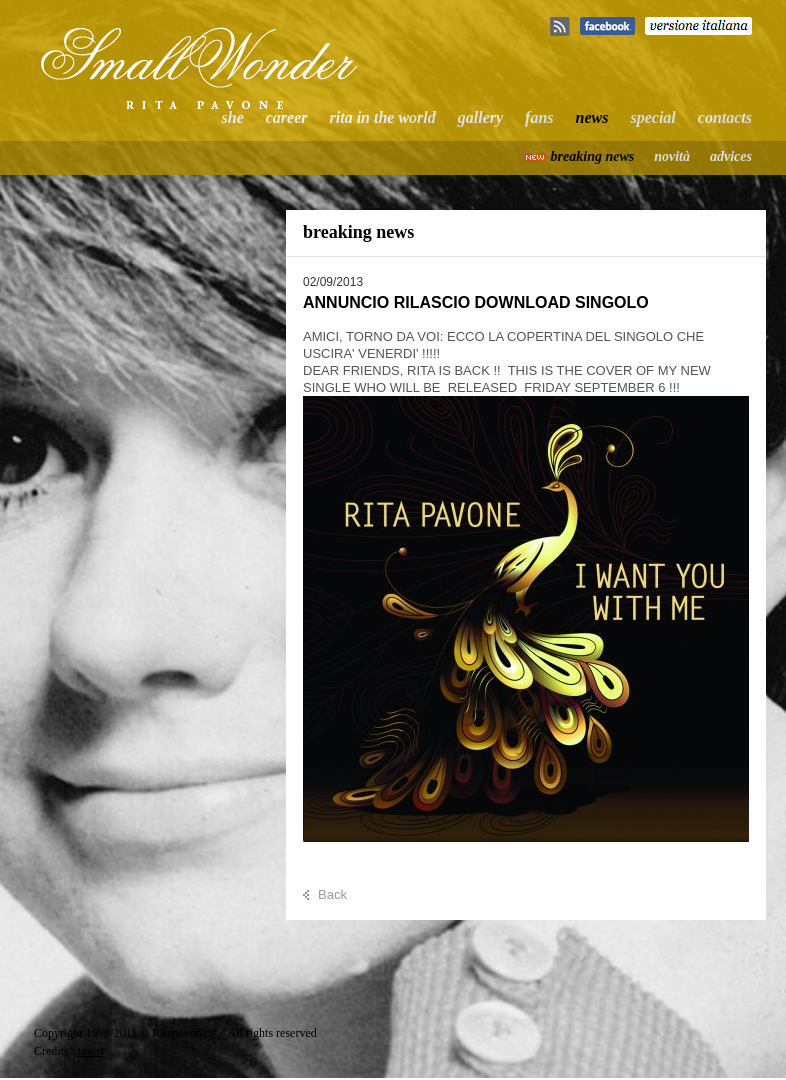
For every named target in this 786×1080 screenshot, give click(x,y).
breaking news (593, 156)
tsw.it (91, 1051)
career (287, 117)
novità (672, 156)
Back (332, 894)
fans (539, 117)
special (652, 117)
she (233, 117)
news (592, 117)
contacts (725, 117)
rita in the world (383, 117)
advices (731, 156)
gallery (480, 117)
